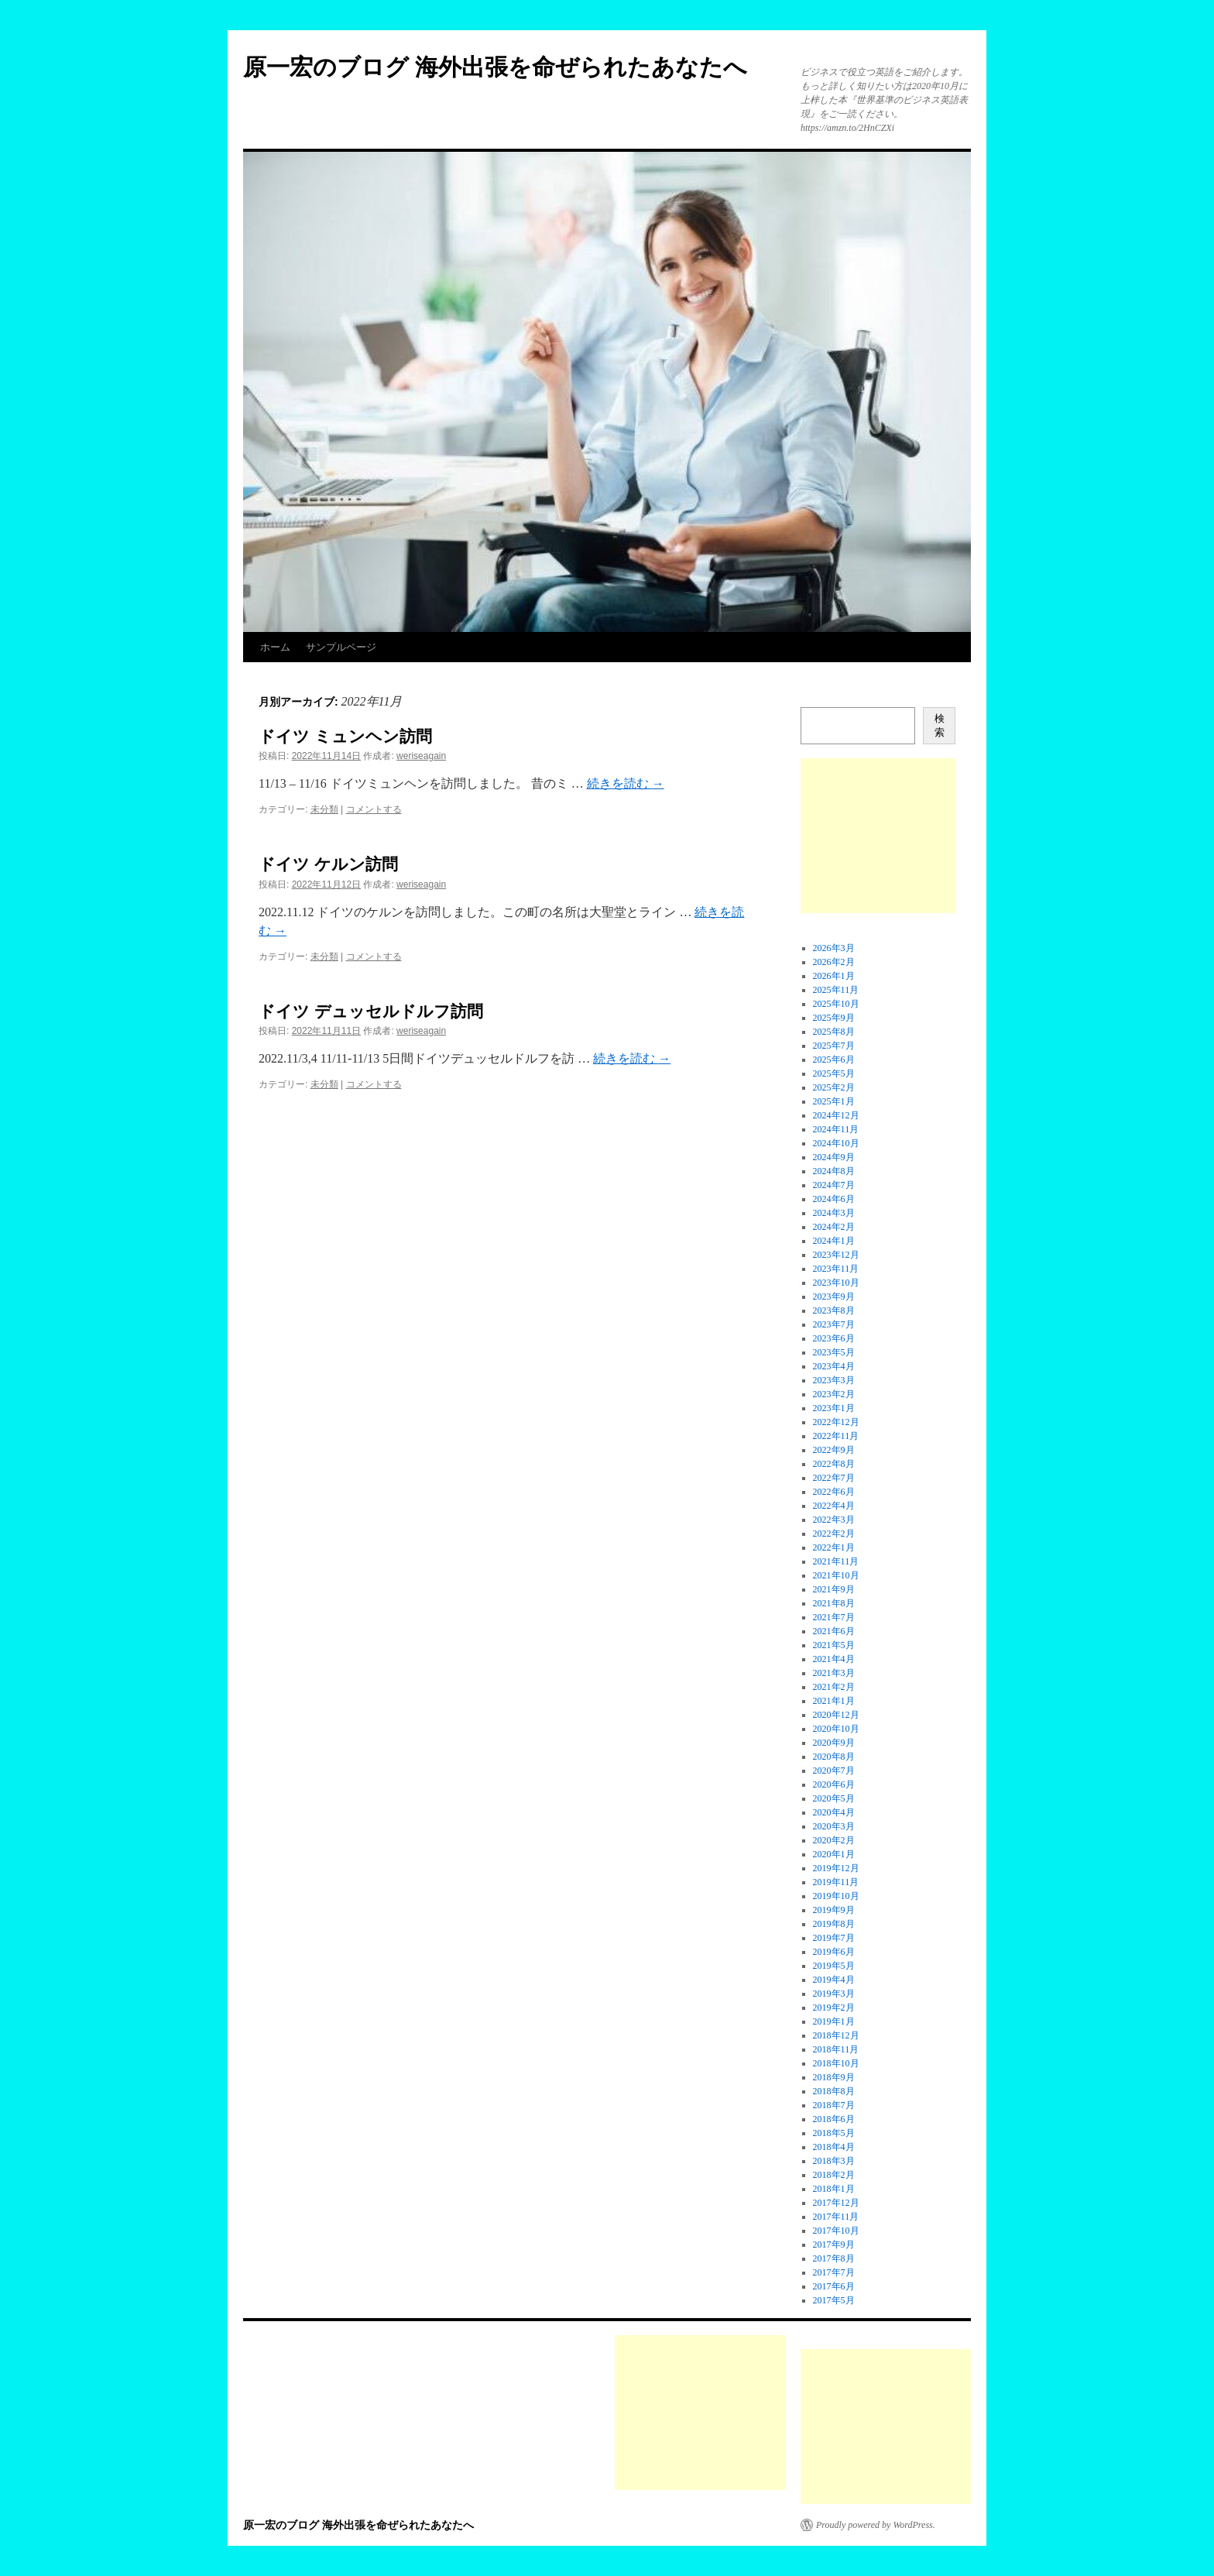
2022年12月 (836, 1422)
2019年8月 (834, 1923)
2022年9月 (834, 1449)
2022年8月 (834, 1463)
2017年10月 (836, 2230)
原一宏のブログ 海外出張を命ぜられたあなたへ (495, 67)
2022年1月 (834, 1547)
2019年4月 (834, 1979)
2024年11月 (836, 1129)
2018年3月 (834, 2160)
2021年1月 (834, 1700)
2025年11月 (836, 989)
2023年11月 (836, 1268)
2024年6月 (834, 1199)
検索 (940, 725)
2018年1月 (834, 2188)
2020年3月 (834, 1826)
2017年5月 (834, 2300)
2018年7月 (834, 2105)
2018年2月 (834, 2174)
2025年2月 (834, 1087)
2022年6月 (834, 1491)
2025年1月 (834, 1101)
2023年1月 (834, 1408)
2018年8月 (834, 2091)
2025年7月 (834, 1045)
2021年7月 (834, 1617)
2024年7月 (834, 1185)
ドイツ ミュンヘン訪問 (345, 736)
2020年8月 (834, 1756)
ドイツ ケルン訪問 (328, 864)
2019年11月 (836, 1882)
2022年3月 (834, 1519)
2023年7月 (834, 1324)
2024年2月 (834, 1226)
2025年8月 (834, 1031)
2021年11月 (836, 1561)
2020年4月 (834, 1812)
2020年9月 (834, 1742)
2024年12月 (836, 1115)
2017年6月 (834, 2286)
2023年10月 (836, 1282)
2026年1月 (834, 975)
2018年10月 (836, 2063)
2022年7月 (834, 1477)
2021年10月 (836, 1575)
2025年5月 (834, 1073)
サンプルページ (341, 647)
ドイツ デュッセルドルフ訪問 (371, 1011)
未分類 (324, 809)
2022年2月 (834, 1533)
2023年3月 (834, 1380)
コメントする (374, 809)
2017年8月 (834, 2258)
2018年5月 (834, 2133)
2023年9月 (834, 1296)
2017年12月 (836, 2202)
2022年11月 (836, 1436)
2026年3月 (834, 948)
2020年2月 (834, 1840)
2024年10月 (836, 1143)
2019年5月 (834, 1965)
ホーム (275, 647)
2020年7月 (834, 1770)
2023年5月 (834, 1352)
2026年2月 (834, 962)
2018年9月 (834, 2077)
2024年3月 (834, 1212)
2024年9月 (834, 1157)
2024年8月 (834, 1171)
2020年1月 (834, 1854)
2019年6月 (834, 1951)
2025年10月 (836, 1003)
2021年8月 (834, 1603)
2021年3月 (834, 1673)
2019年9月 (834, 1910)
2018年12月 (836, 2035)
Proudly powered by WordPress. (875, 2524)
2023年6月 (834, 1338)
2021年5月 (834, 1645)
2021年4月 (834, 1659)
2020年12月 (836, 1714)
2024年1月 (834, 1240)
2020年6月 (834, 1784)
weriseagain (421, 755)
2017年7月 (834, 2272)
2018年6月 (834, 2119)
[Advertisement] (878, 835)
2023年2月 (834, 1394)
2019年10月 (836, 1896)
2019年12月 (836, 1868)
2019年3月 (834, 1993)
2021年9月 (834, 1589)
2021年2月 (834, 1686)
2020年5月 (834, 1798)
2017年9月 (834, 2244)
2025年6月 (834, 1059)
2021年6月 (834, 1631)
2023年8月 (834, 1310)
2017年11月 (836, 2216)
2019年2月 (834, 2007)
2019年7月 (834, 1937)
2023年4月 (834, 1366)
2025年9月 (834, 1017)
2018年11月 (836, 2049)
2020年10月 (836, 1728)
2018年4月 (834, 2147)
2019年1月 (834, 2021)
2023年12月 (836, 1254)
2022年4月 (834, 1505)
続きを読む (625, 783)
